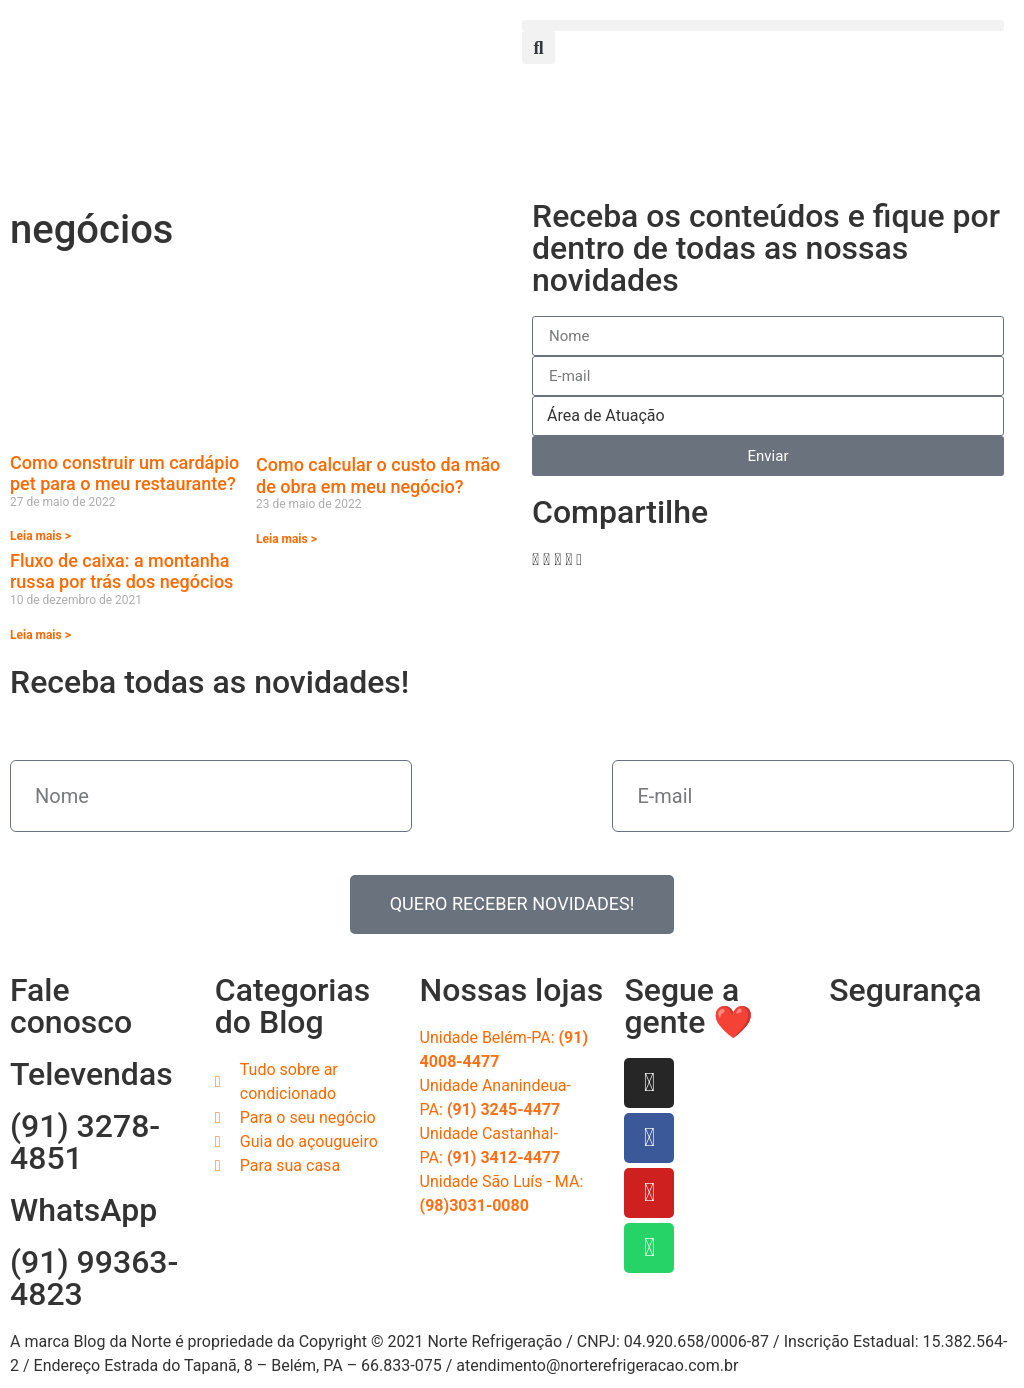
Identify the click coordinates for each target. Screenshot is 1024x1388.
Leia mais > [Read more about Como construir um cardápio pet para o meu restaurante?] (40, 536)
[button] (763, 25)
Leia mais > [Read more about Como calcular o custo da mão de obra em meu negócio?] (286, 539)
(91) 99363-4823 (94, 1278)
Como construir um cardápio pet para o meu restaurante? (124, 473)
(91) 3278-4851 (85, 1142)
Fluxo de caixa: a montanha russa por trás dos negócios (121, 571)
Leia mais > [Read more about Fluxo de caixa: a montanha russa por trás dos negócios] (40, 635)
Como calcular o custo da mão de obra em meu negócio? (378, 475)
